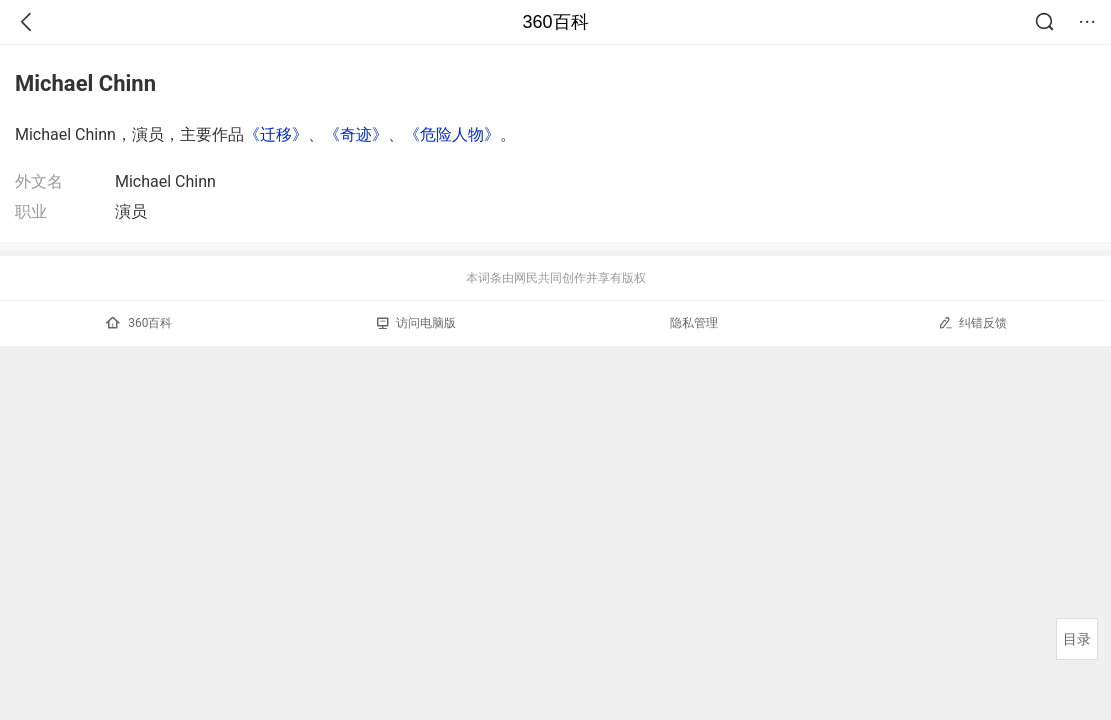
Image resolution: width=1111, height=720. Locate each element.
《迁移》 (276, 134)
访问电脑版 (416, 323)
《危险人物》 (452, 134)
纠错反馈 (972, 322)
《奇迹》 (356, 134)
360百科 (555, 22)
